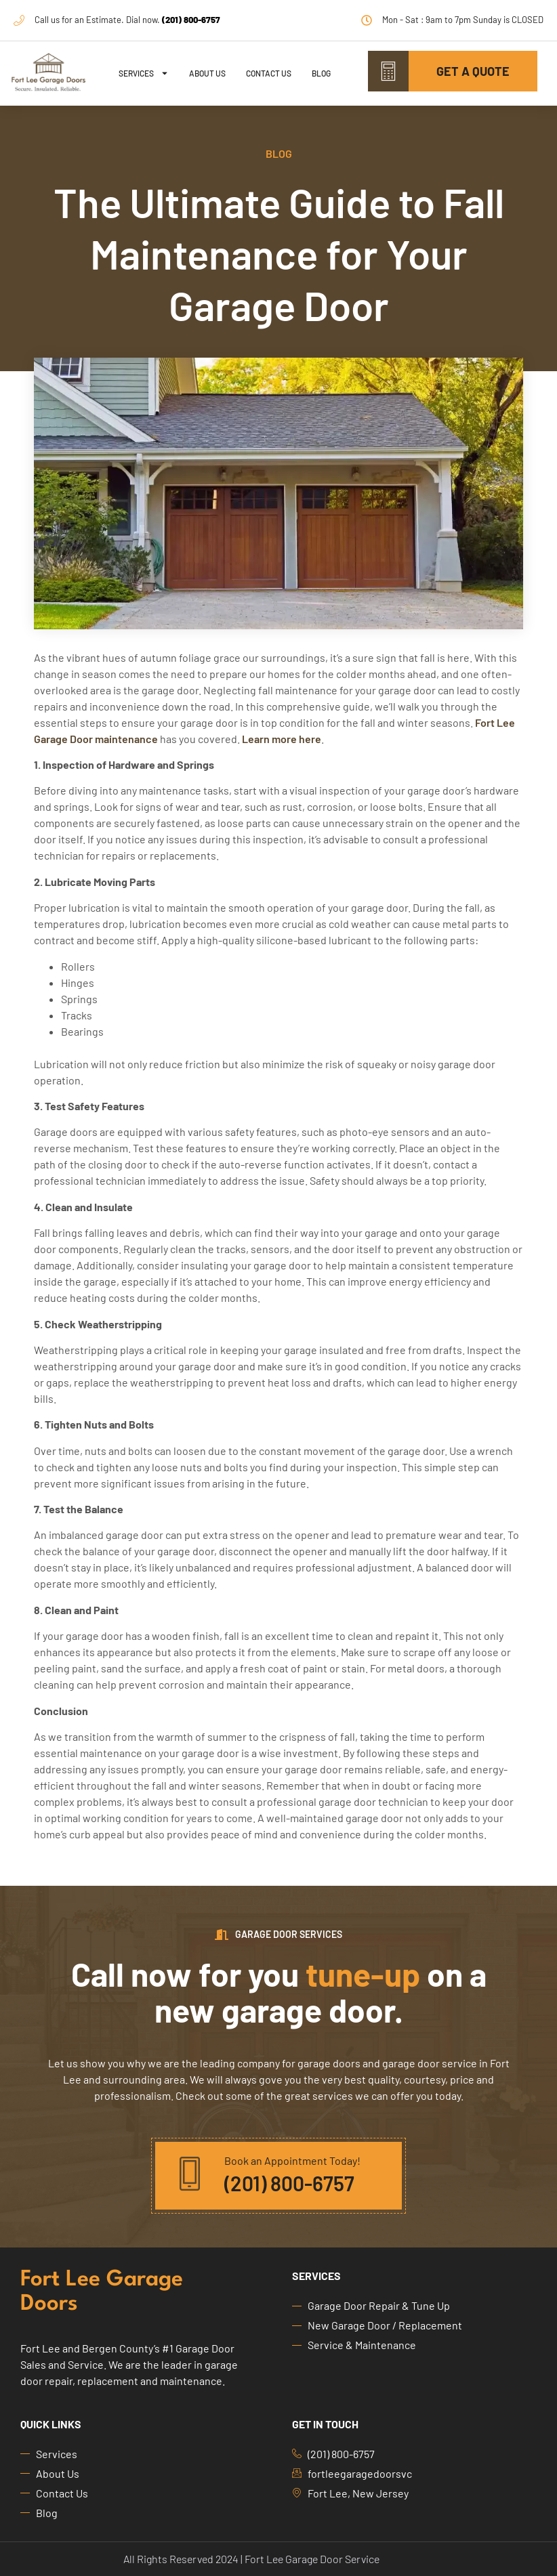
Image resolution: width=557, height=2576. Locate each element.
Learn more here (281, 738)
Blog (321, 73)
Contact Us (268, 73)
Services (144, 73)
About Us (207, 73)
